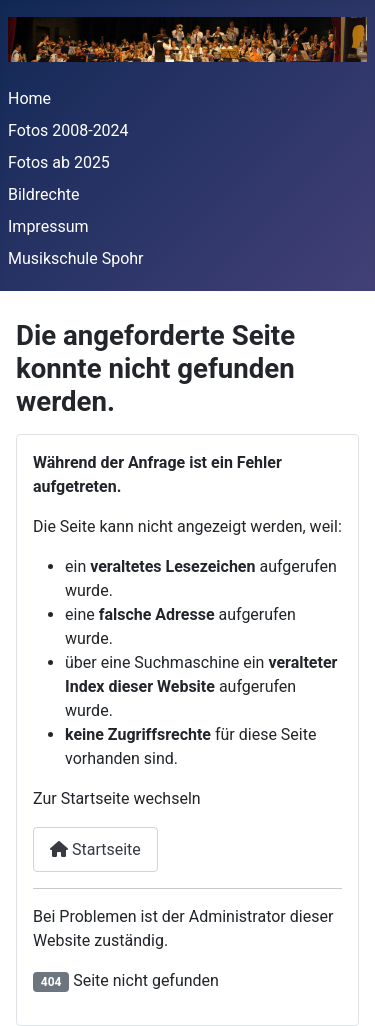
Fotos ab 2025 (59, 162)
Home (29, 98)
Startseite (95, 849)
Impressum (48, 226)
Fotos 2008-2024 (68, 130)
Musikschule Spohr (76, 258)
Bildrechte (43, 194)
